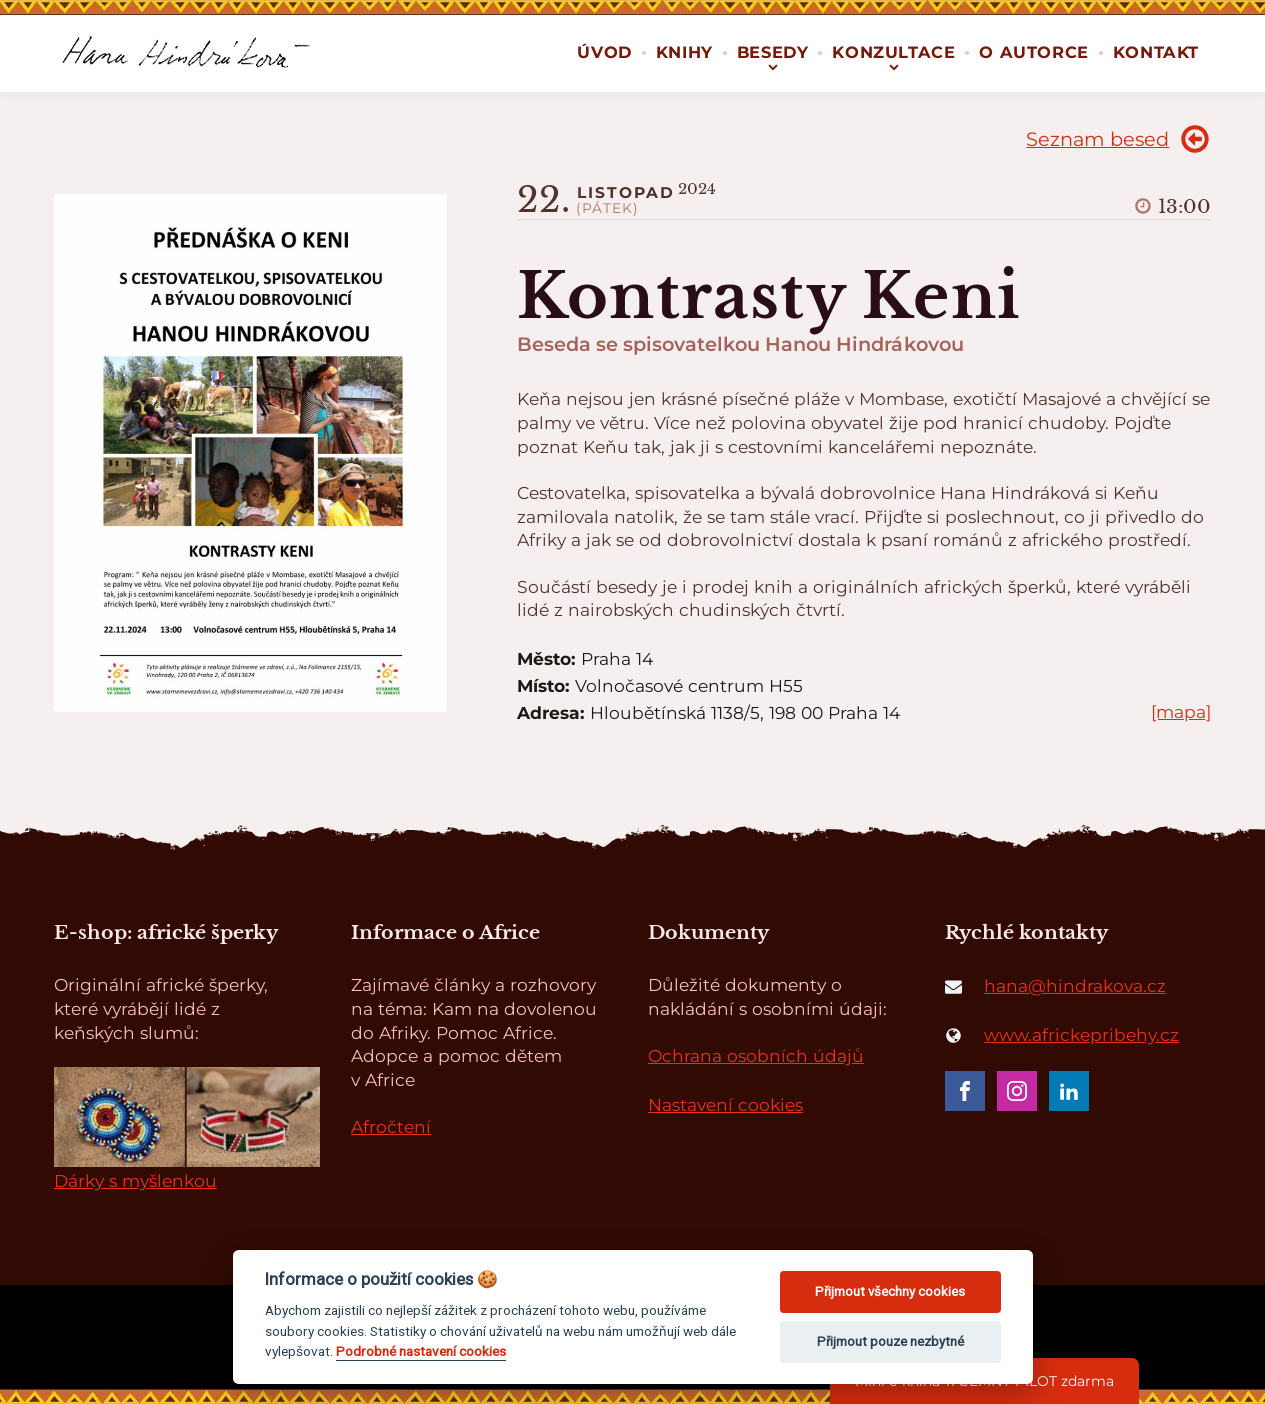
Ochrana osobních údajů (756, 1055)
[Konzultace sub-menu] (894, 65)
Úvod (604, 52)
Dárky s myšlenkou (135, 1180)
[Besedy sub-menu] (773, 65)
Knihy (684, 52)
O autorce (1033, 52)
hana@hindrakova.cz (1075, 985)
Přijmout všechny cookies (890, 1291)
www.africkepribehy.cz (1081, 1034)
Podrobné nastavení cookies (421, 1351)
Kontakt (1156, 52)
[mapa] (1181, 711)
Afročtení (391, 1126)
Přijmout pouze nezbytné (890, 1341)
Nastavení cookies (725, 1104)
